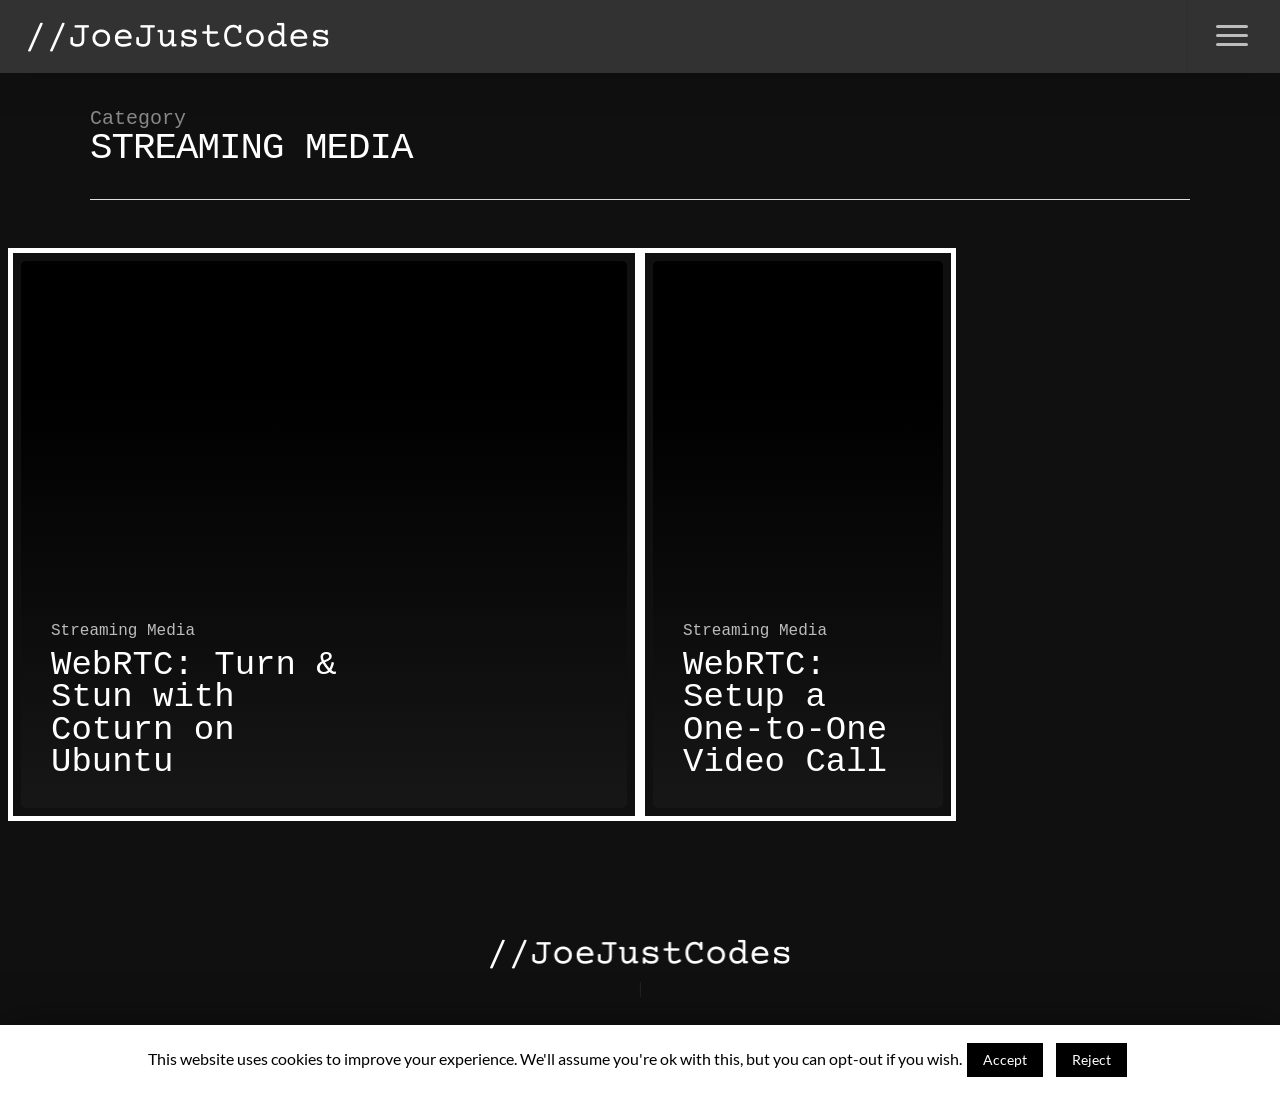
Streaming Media (123, 631)
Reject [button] (1091, 1059)
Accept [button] (1005, 1059)
